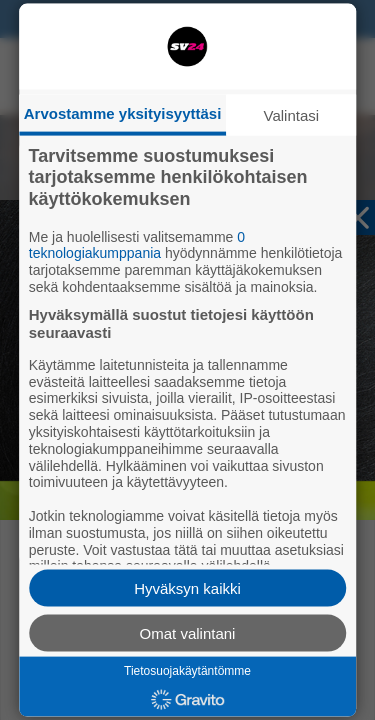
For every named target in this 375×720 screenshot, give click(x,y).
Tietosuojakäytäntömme (187, 670)
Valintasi (292, 114)
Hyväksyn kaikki (187, 587)
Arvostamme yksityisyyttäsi (123, 112)
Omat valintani (188, 632)
